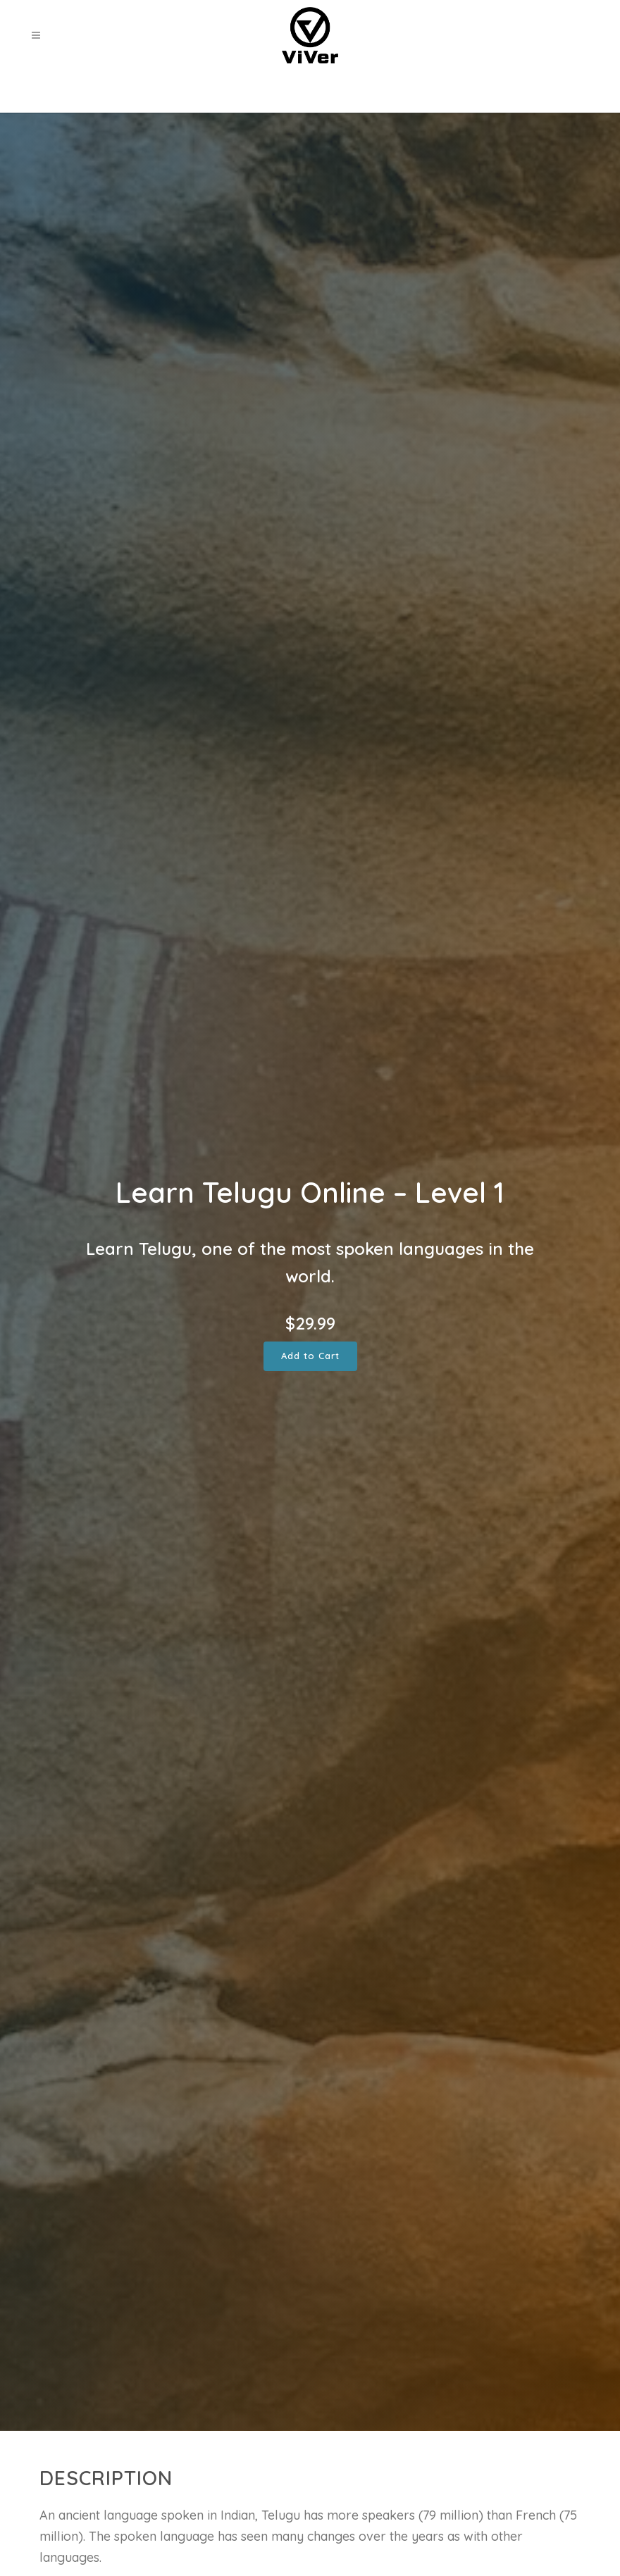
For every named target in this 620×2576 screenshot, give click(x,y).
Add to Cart (310, 1355)
